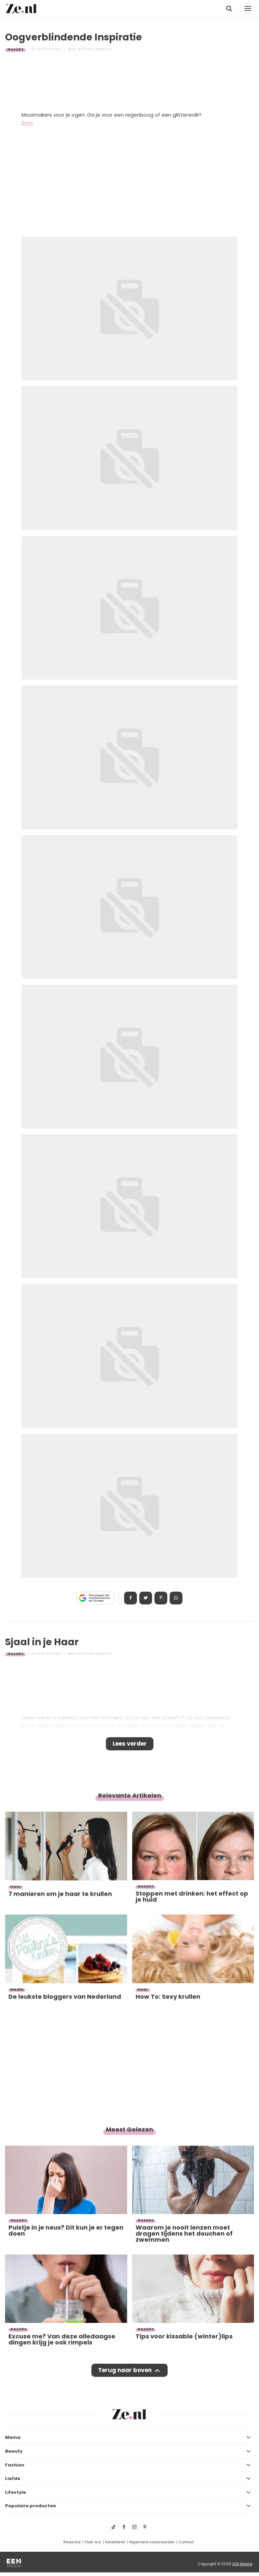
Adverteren (115, 2542)
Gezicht (15, 49)
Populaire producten (30, 2506)
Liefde (12, 2478)
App (176, 1598)
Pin (160, 1598)
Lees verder (130, 1744)
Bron (27, 122)
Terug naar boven (125, 2370)
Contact (186, 2542)
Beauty (14, 2451)
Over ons (92, 2542)
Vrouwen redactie (94, 49)
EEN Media (242, 2564)
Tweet (145, 1598)
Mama (13, 2437)
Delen (130, 1598)
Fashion (14, 2465)
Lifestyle (15, 2492)
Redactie (72, 2542)
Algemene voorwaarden (152, 2542)
